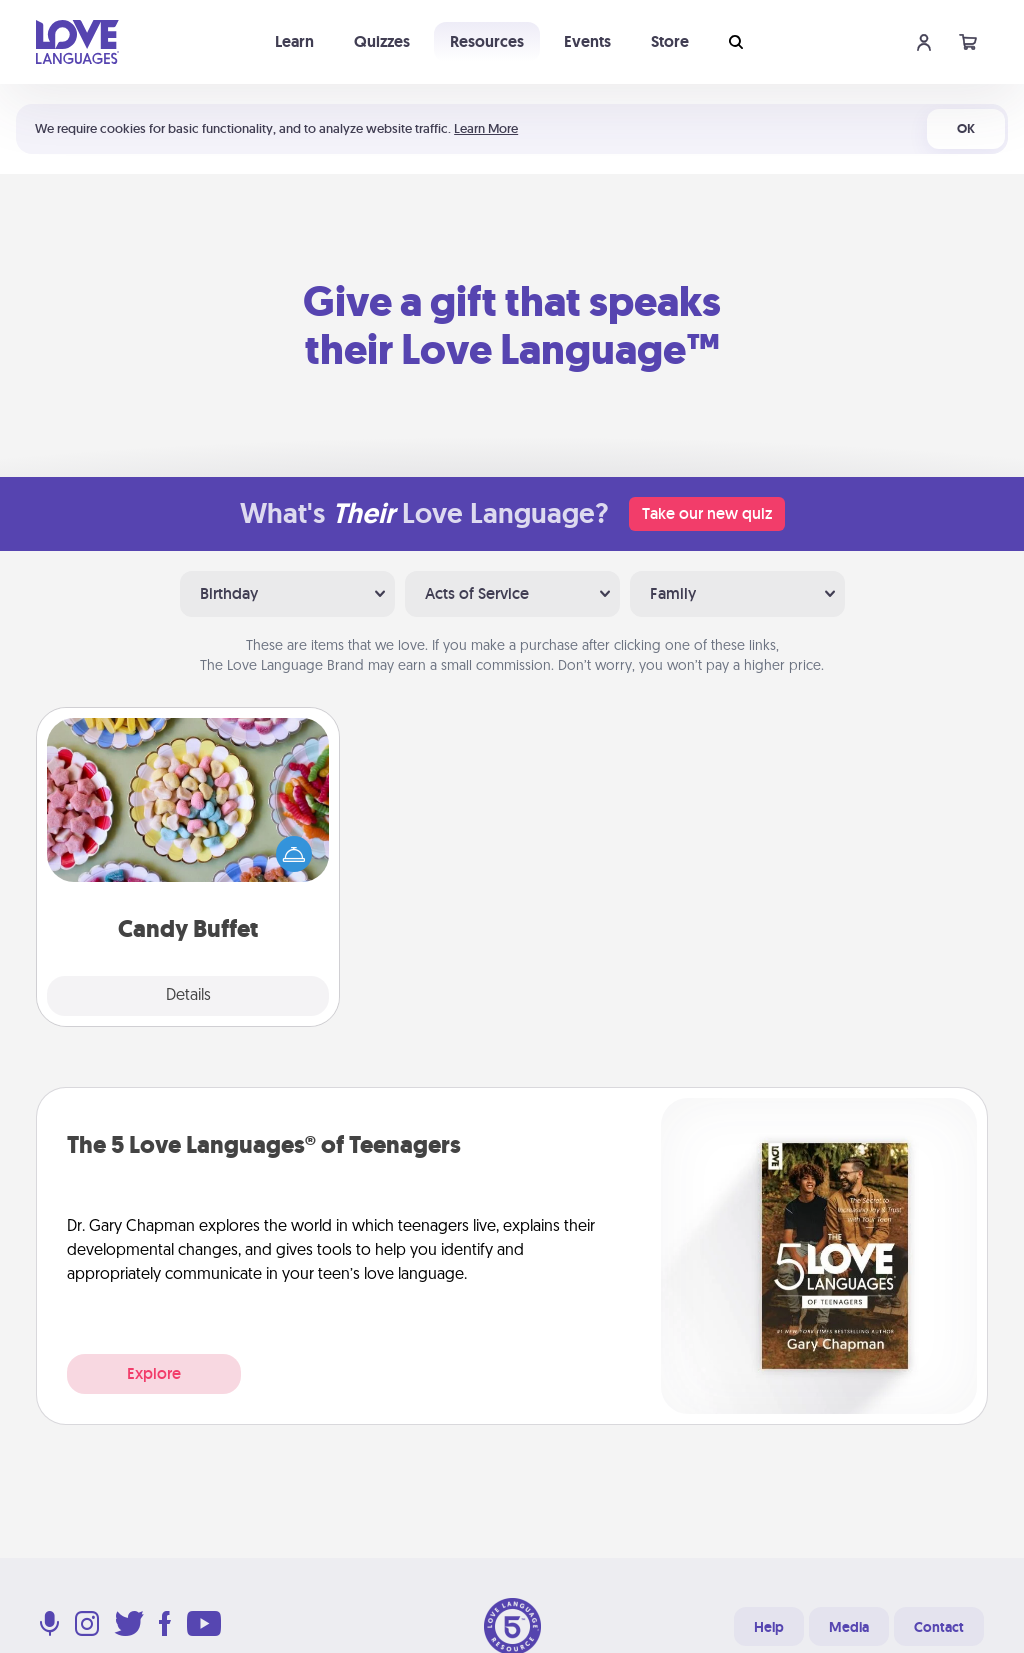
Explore (154, 1373)
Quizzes (382, 41)
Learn (294, 41)
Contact (939, 1627)
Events (587, 41)
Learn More (486, 128)
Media (849, 1627)
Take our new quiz (707, 513)
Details (188, 996)
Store (670, 41)
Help (769, 1627)
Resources (487, 41)
